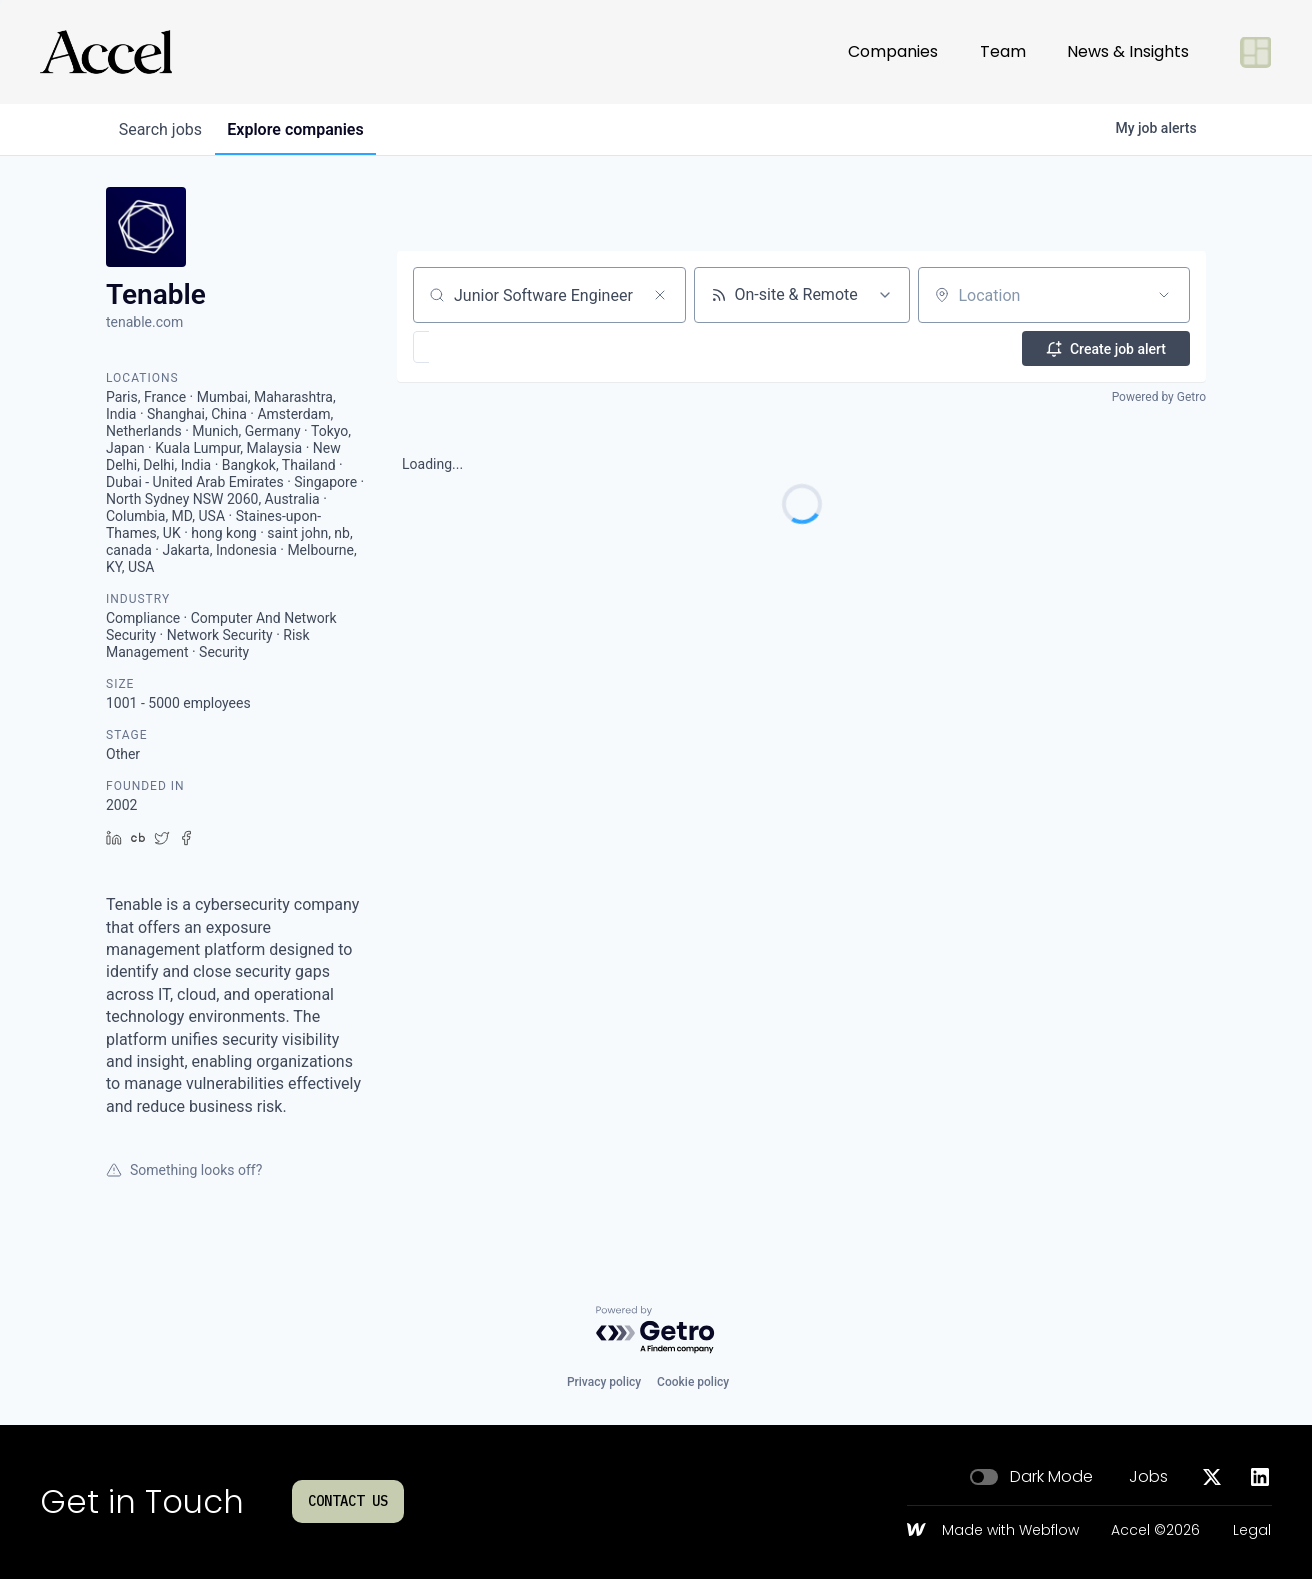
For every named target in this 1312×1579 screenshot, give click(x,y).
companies (305, 129)
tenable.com (144, 322)
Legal (1252, 1531)
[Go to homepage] (106, 52)
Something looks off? (184, 1170)
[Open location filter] (1164, 295)
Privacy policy (604, 1382)
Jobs (1148, 1477)
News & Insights (1128, 51)
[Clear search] (660, 295)
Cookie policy (693, 1382)
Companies (893, 51)
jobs (163, 129)
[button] (479, 347)
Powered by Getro (1159, 396)
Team (1003, 51)
